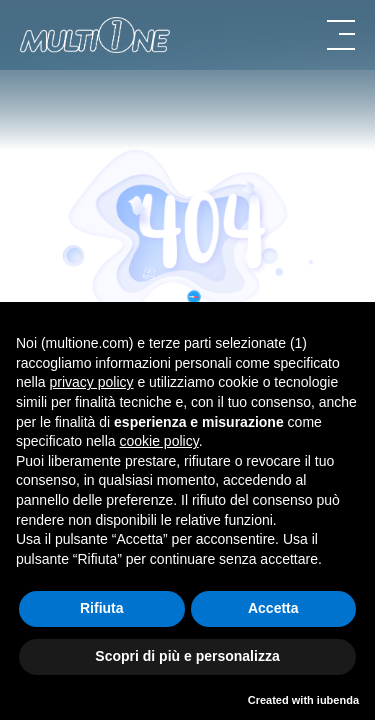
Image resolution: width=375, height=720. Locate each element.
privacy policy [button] (91, 382)
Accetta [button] (273, 608)
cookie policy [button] (159, 441)
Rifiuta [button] (102, 608)
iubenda (338, 700)
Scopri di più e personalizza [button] (187, 656)
